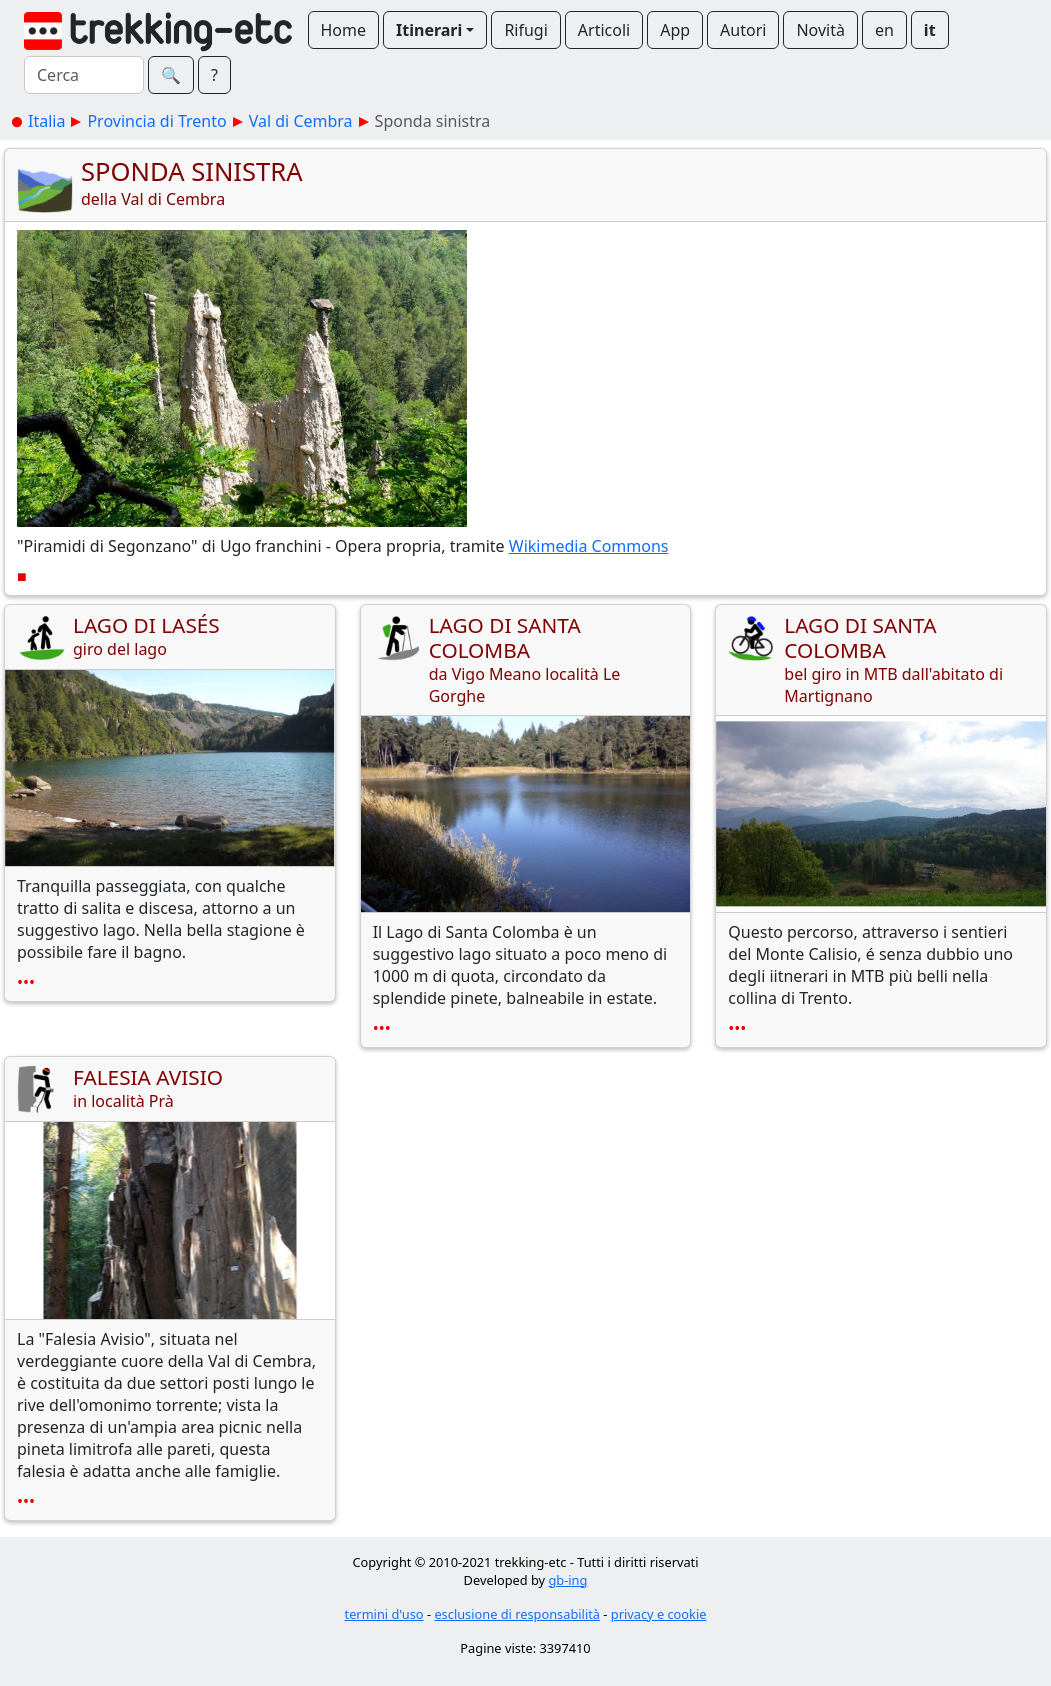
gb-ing (567, 1580)
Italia (46, 121)
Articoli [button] (604, 30)
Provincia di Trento (156, 121)
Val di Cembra (301, 121)
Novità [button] (820, 30)
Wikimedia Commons (589, 546)
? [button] (214, 75)
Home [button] (344, 30)
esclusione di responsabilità (517, 1614)
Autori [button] (743, 30)
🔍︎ (171, 75)
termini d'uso (384, 1614)
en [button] (884, 30)
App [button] (675, 30)
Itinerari (429, 30)
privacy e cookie (659, 1614)
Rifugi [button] (525, 30)
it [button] (930, 30)
